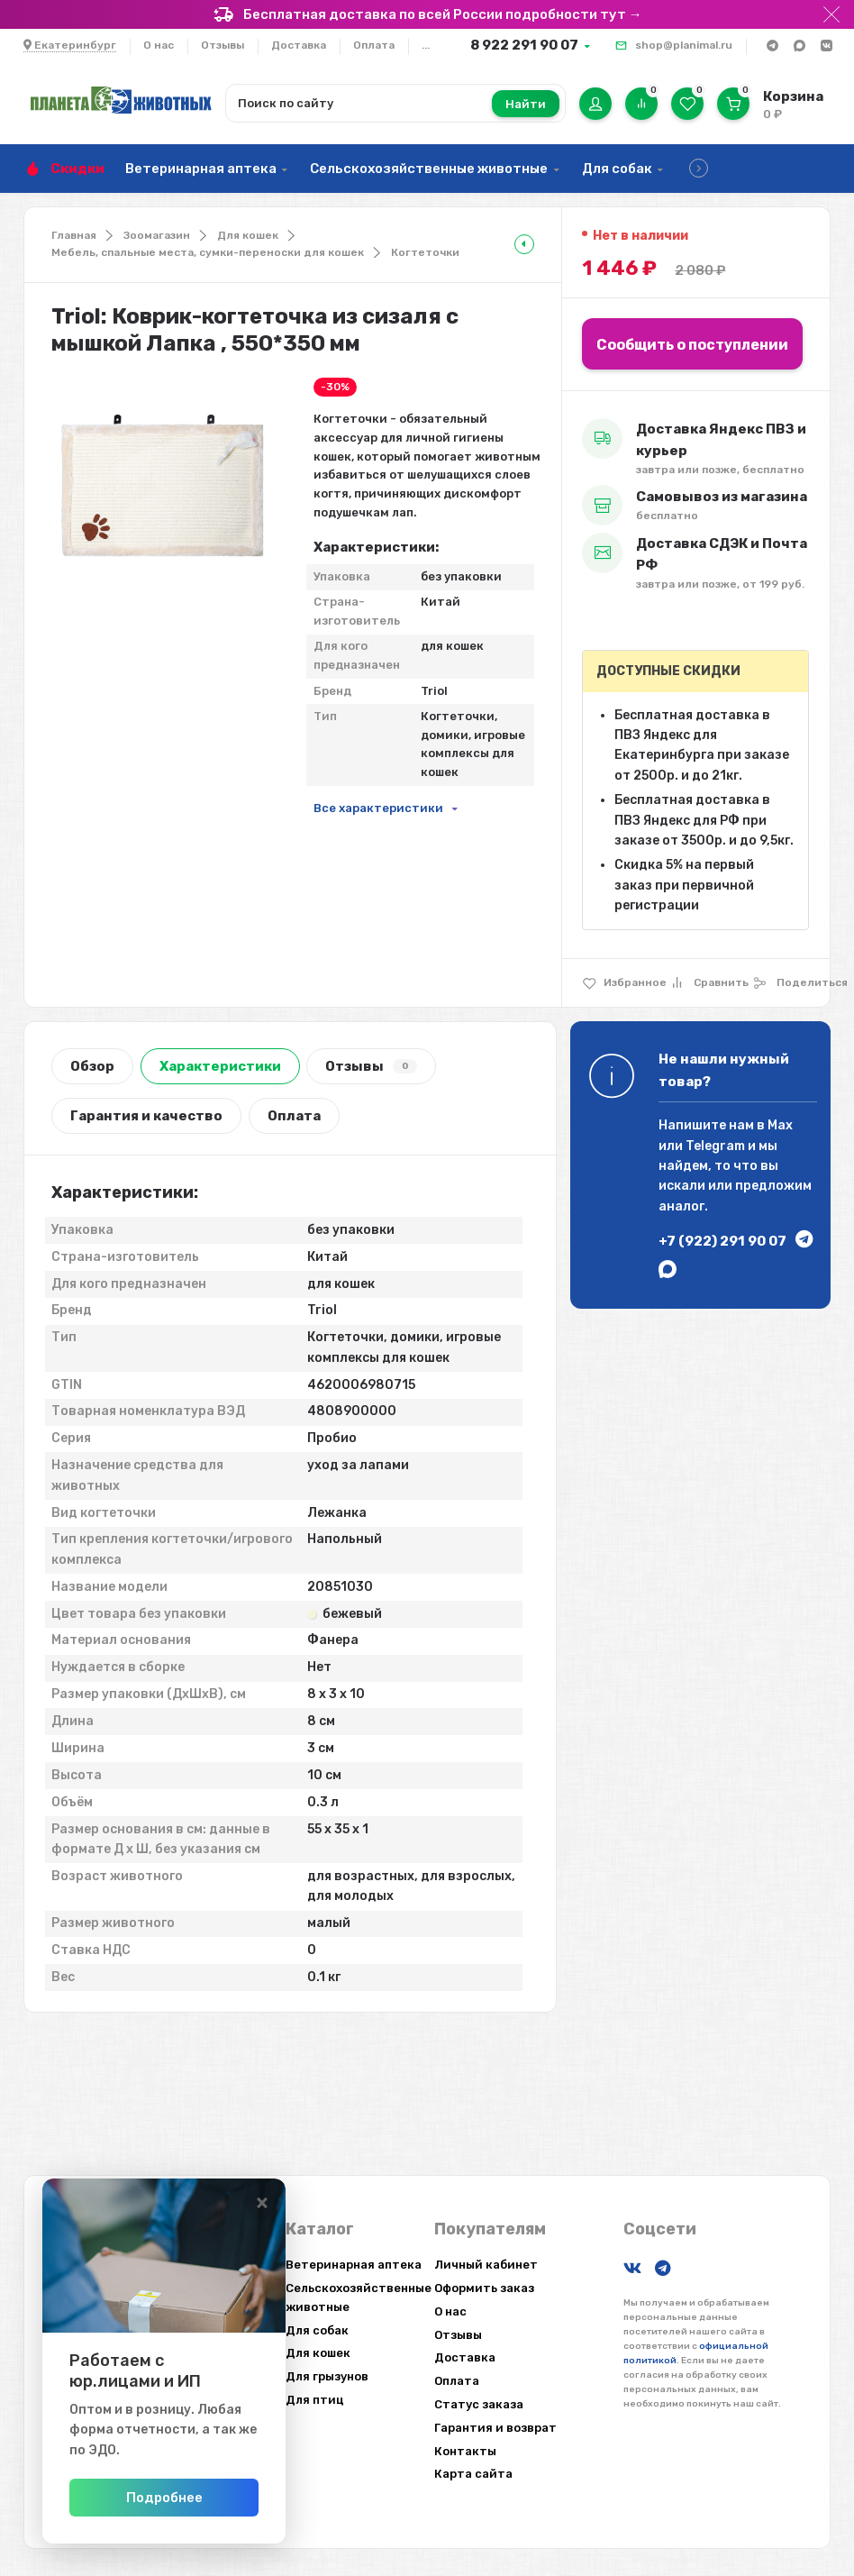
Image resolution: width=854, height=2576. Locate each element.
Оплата (374, 45)
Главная (73, 235)
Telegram (715, 1146)
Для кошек (247, 235)
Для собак (617, 168)
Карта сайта (473, 2473)
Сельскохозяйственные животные (429, 168)
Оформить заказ (484, 2288)
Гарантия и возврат (495, 2427)
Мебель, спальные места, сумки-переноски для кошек (207, 252)
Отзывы (222, 45)
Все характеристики (378, 808)
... (426, 45)
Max (780, 1125)
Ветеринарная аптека (201, 168)
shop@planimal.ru (683, 45)
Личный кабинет (486, 2264)
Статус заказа (478, 2404)
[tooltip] (524, 244)
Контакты (465, 2451)
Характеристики (220, 1066)
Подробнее (223, 2497)
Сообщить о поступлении (692, 344)
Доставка (298, 45)
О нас (158, 45)
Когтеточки (425, 252)
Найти (525, 104)
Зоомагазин (156, 235)
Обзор (92, 1066)
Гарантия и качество (146, 1116)
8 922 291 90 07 (524, 45)
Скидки (77, 168)
